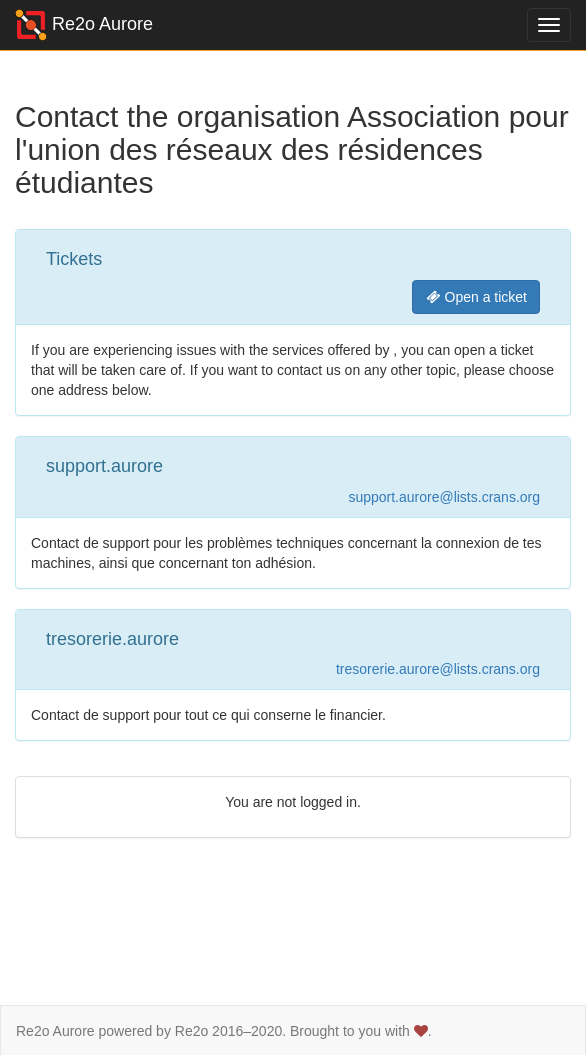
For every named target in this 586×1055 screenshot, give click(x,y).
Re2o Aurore (84, 25)
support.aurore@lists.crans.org (444, 497)
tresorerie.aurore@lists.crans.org (438, 669)
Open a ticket (476, 297)
